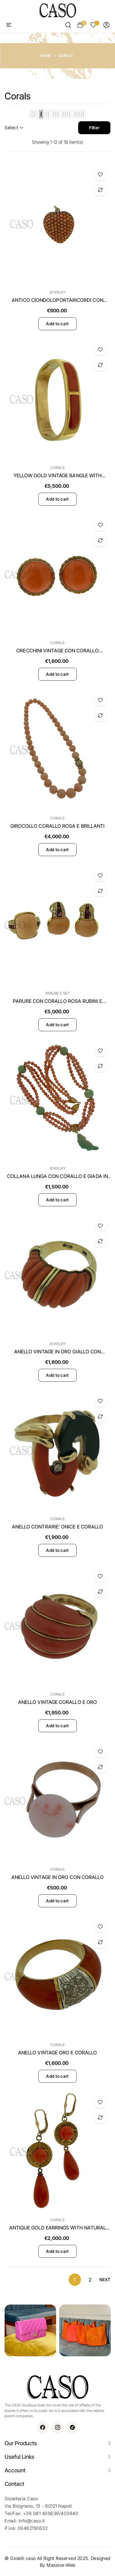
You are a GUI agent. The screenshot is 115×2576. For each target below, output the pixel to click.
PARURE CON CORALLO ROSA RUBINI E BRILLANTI (57, 1001)
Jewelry (57, 292)
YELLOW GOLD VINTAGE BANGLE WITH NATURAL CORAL (57, 475)
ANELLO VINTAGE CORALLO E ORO (57, 1702)
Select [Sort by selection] (14, 127)
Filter (94, 127)
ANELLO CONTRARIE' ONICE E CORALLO (57, 1527)
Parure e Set (57, 993)
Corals (57, 467)
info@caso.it (32, 2521)
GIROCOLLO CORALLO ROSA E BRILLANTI (57, 826)
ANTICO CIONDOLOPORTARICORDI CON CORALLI (57, 300)
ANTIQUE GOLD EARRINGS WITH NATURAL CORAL (57, 2228)
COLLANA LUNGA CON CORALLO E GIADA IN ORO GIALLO (57, 1176)
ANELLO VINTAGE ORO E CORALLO (57, 2052)
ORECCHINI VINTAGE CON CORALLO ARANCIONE (57, 650)
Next (104, 2279)
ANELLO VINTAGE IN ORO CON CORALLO (57, 1877)
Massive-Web (61, 2565)
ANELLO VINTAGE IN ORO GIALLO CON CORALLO (57, 1351)
